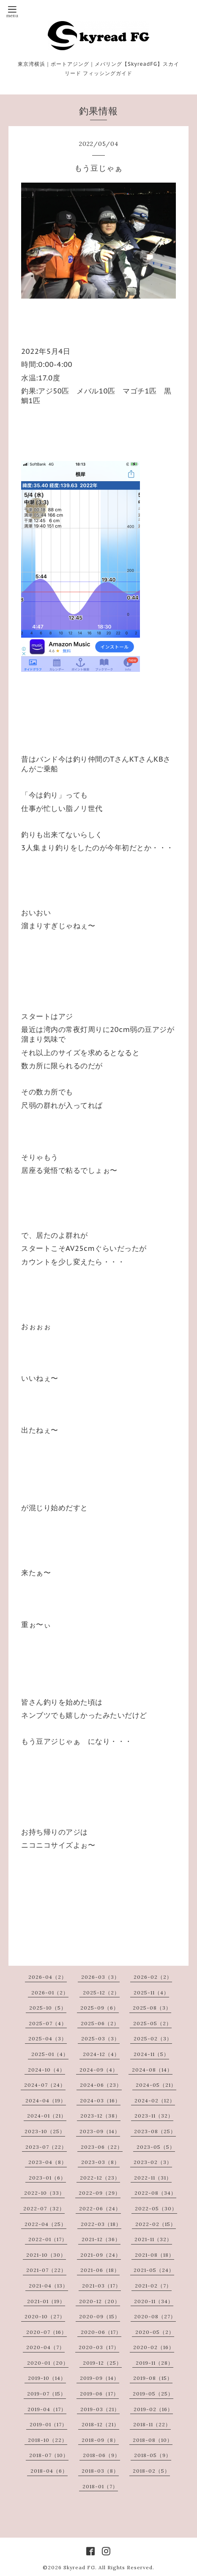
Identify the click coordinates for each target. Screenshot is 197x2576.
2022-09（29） (99, 2193)
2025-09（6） (99, 2008)
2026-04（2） (47, 1977)
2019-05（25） (153, 2393)
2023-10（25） (45, 2131)
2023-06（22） (102, 2147)
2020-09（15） (99, 2316)
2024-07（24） (45, 2085)
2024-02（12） (154, 2100)
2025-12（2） (101, 1992)
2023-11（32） (153, 2116)
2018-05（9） (152, 2455)
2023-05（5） (156, 2147)
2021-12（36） (101, 2239)
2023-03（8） (100, 2162)
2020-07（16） (46, 2332)
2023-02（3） (153, 2162)
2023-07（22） (46, 2147)
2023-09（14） (99, 2131)
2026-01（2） (49, 1992)
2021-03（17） (101, 2285)
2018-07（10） (48, 2455)
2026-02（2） (153, 1977)
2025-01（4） (49, 2054)
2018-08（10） (152, 2440)
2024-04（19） (45, 2100)
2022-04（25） (45, 2224)
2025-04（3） (47, 2038)
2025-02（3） (153, 2038)
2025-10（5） (47, 2008)
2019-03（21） (100, 2409)
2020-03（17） (99, 2347)
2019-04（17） (46, 2409)
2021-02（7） (153, 2285)
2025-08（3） (152, 2008)
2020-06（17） (101, 2332)
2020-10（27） (45, 2316)
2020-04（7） (45, 2347)
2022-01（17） (47, 2239)
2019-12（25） (102, 2363)
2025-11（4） (151, 1992)
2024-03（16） (100, 2100)
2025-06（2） (100, 2023)
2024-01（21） (46, 2116)
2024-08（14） (152, 2070)
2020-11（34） (153, 2301)
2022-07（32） (44, 2208)
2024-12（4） (101, 2054)
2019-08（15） (152, 2378)
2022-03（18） (101, 2224)
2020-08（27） (155, 2316)
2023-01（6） (47, 2178)
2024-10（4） (46, 2070)
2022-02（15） (155, 2224)
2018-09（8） (100, 2440)
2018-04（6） (49, 2471)
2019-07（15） (46, 2393)
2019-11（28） (154, 2363)
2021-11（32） (153, 2239)
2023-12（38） (100, 2116)
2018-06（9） (101, 2455)
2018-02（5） (151, 2471)
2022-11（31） (153, 2178)
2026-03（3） (100, 1977)
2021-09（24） (100, 2255)
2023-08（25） (155, 2131)
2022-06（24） (100, 2208)
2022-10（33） (44, 2193)
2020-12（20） (99, 2301)
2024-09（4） (98, 2070)
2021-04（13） (48, 2285)
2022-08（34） (155, 2193)
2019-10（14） (47, 2378)
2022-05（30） (156, 2208)
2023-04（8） (47, 2162)
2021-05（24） (154, 2270)
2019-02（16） (153, 2409)
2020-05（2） (154, 2332)
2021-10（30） (46, 2255)
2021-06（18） (100, 2270)
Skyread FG (79, 2567)
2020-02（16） (153, 2347)
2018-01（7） (100, 2486)
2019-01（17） (48, 2424)
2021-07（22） (46, 2270)
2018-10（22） (47, 2440)
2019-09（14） (99, 2378)
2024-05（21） (156, 2085)
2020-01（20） (47, 2363)
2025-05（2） (152, 2023)
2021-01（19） (46, 2301)
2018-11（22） (152, 2424)
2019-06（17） (99, 2393)
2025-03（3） (100, 2038)
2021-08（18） (154, 2255)
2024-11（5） (151, 2054)
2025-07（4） (48, 2023)
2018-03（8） (100, 2471)
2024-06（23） (101, 2085)
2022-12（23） (100, 2178)
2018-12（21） (100, 2424)
